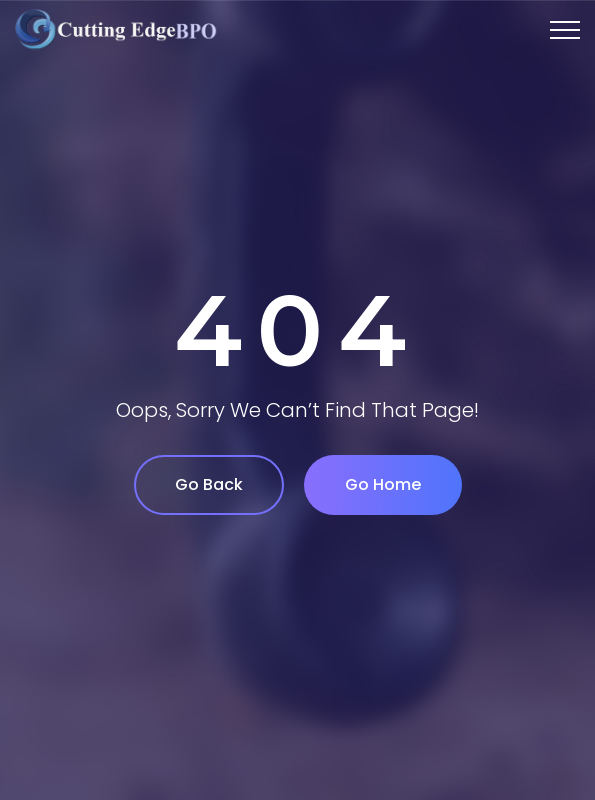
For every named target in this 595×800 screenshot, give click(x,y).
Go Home (383, 484)
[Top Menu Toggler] (565, 30)
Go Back (209, 484)
